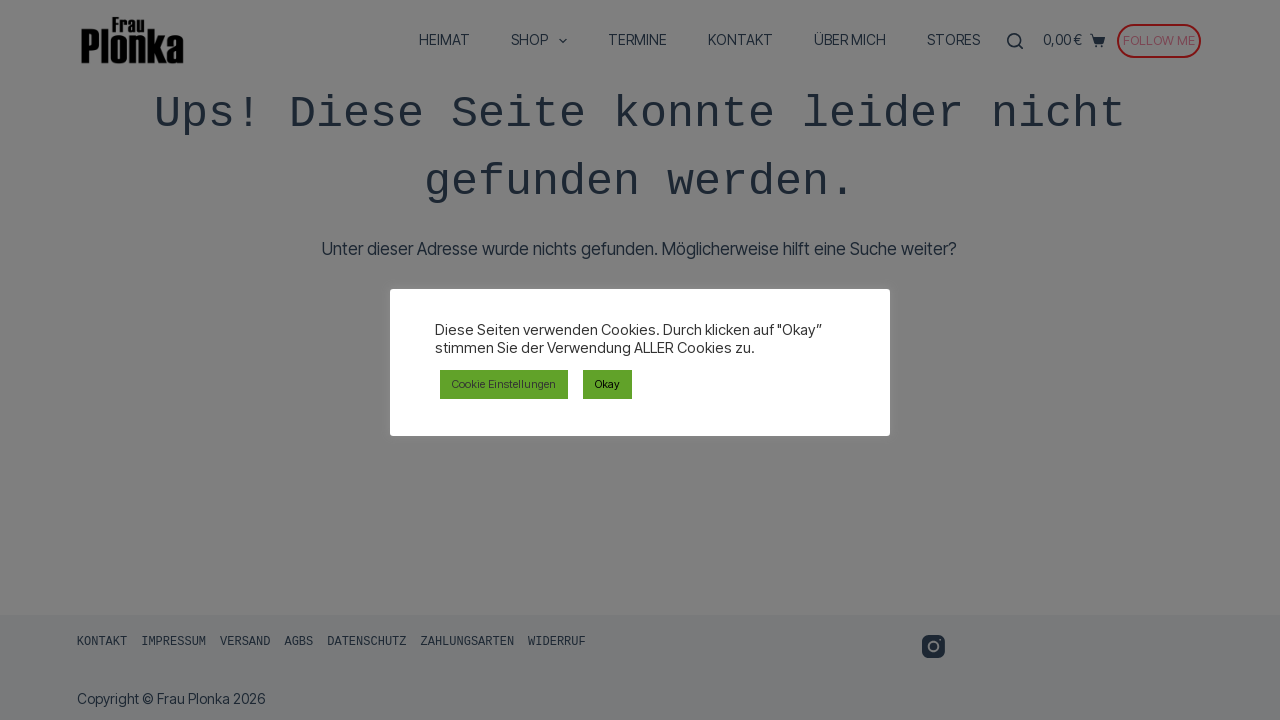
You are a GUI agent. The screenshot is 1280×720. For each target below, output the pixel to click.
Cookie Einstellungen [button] (504, 384)
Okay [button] (607, 384)
